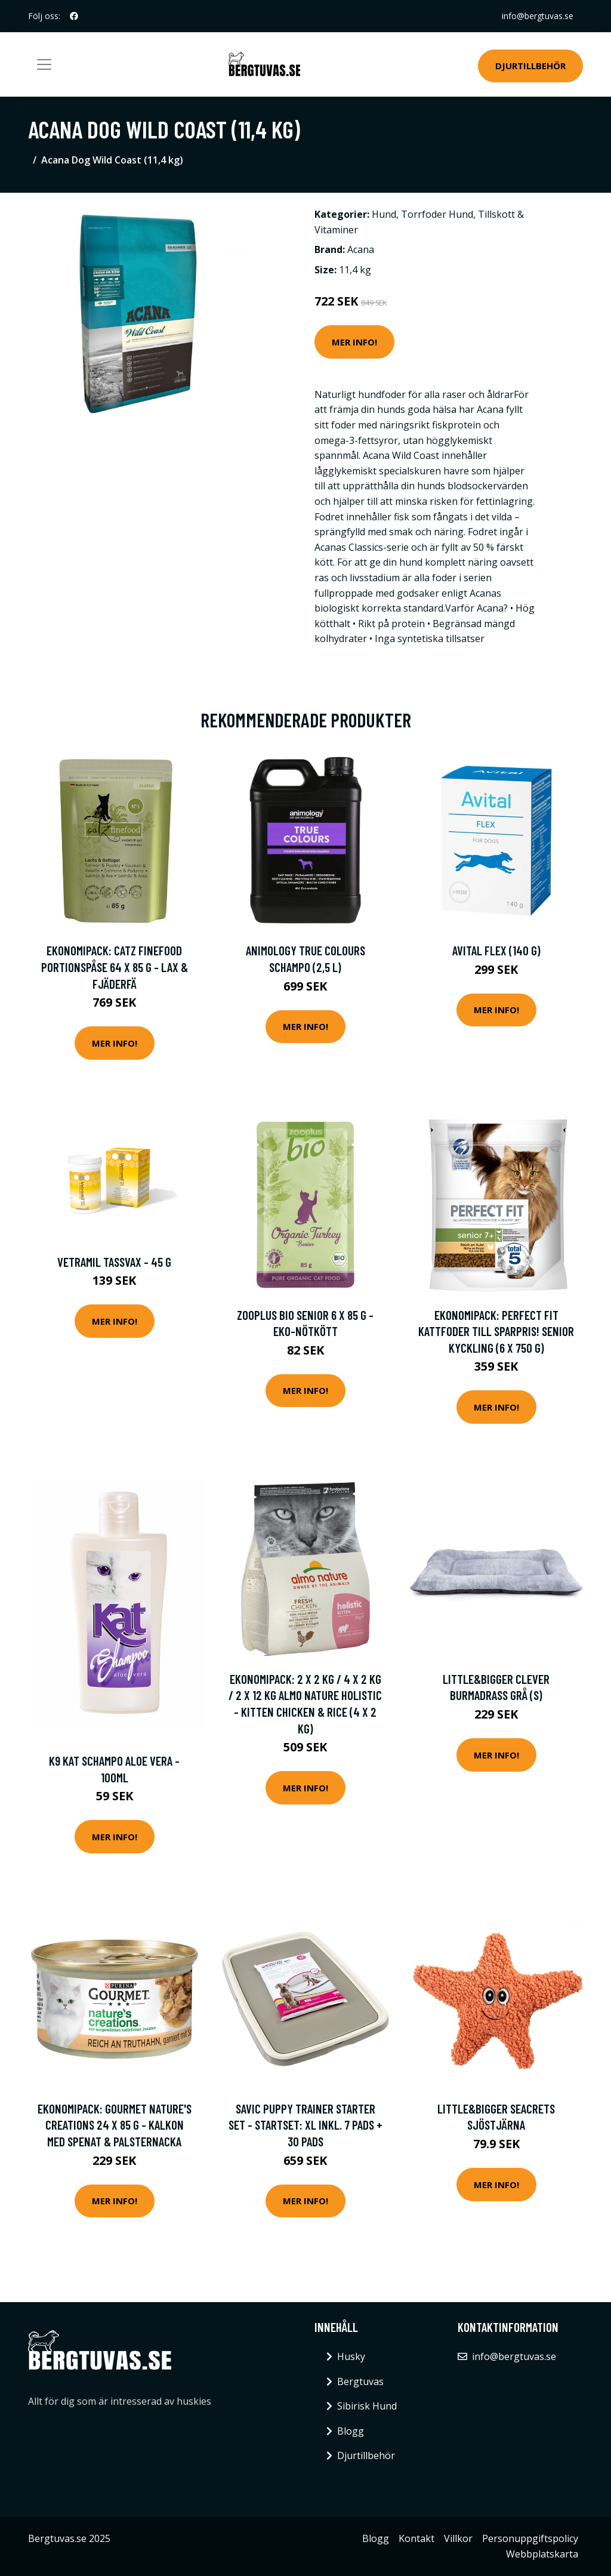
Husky (351, 2356)
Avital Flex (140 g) (496, 950)
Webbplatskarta (542, 2553)
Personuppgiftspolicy (530, 2538)
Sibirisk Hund (367, 2406)
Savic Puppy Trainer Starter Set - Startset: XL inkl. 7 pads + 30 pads (305, 2125)
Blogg (350, 2431)
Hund (384, 214)
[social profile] (74, 16)
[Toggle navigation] (44, 64)
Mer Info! (354, 342)
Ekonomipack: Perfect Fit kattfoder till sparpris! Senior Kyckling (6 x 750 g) (496, 1331)
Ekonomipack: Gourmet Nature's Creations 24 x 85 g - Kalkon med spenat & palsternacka (115, 2125)
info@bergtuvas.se (537, 15)
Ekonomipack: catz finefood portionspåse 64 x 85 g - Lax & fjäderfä (114, 967)
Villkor (458, 2538)
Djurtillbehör (530, 66)
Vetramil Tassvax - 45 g (114, 1261)
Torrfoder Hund (437, 214)
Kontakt (416, 2538)
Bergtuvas (360, 2381)
